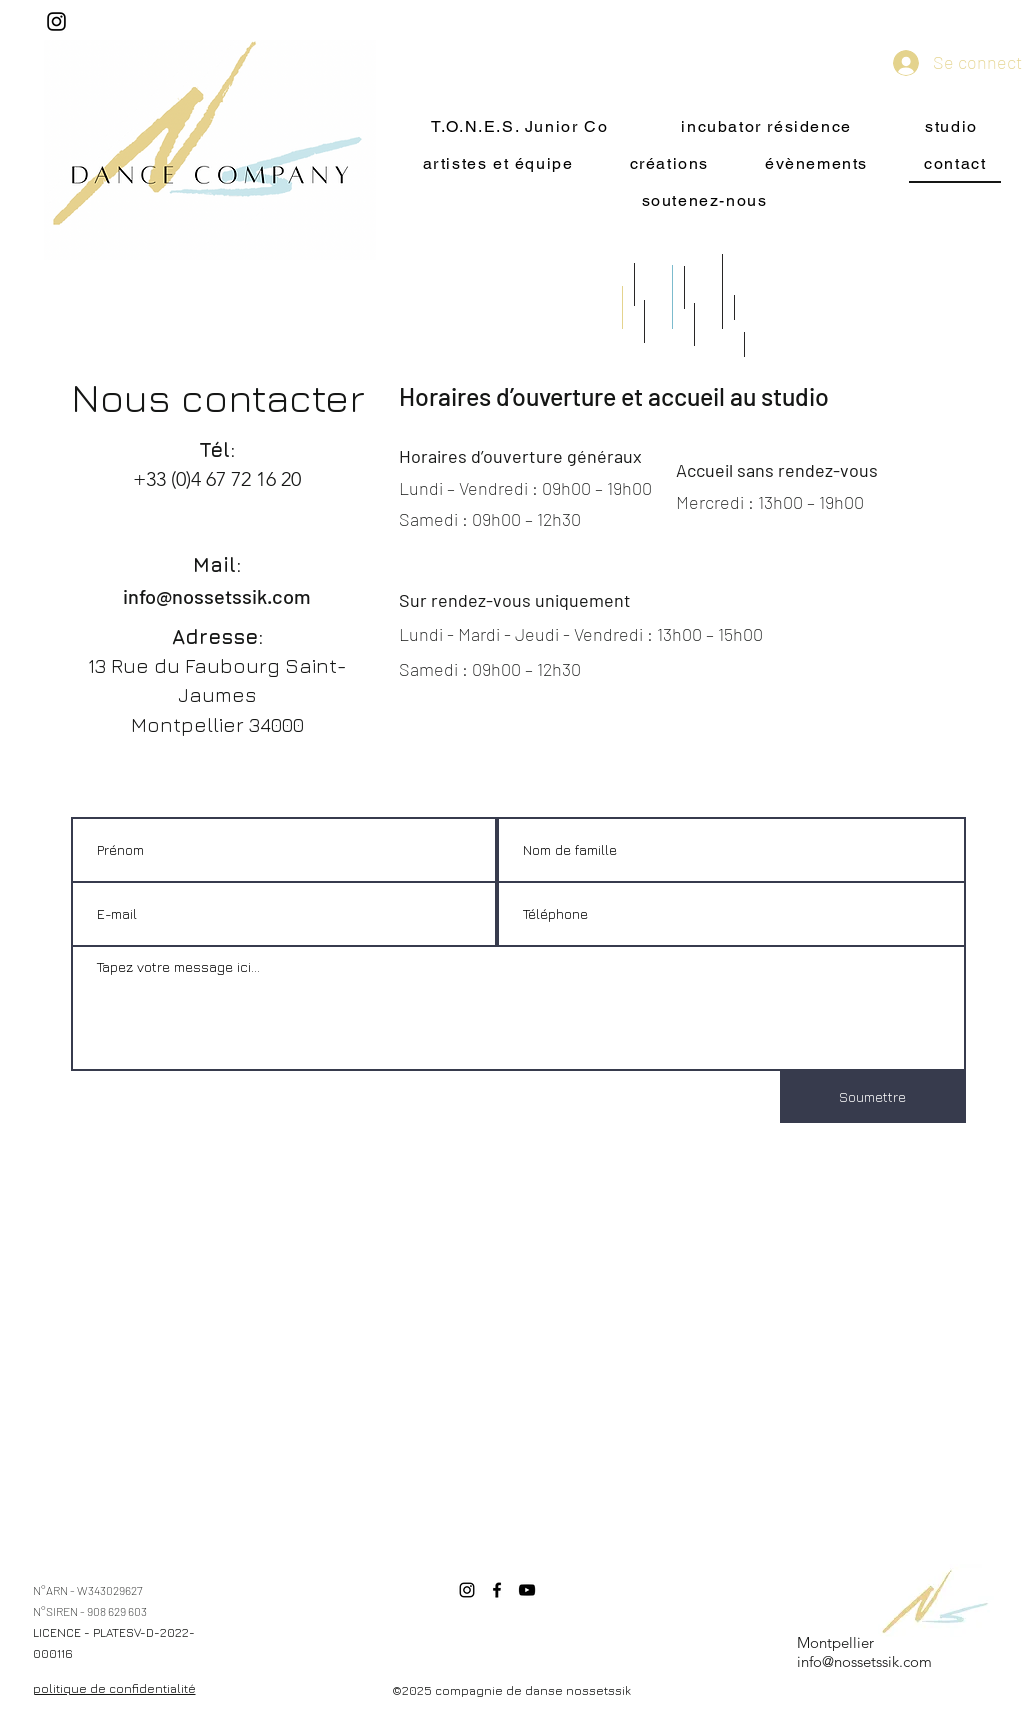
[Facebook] (497, 1590)
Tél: (217, 449)
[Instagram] (56, 21)
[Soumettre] (873, 1097)
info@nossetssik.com (217, 596)
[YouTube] (527, 1590)
